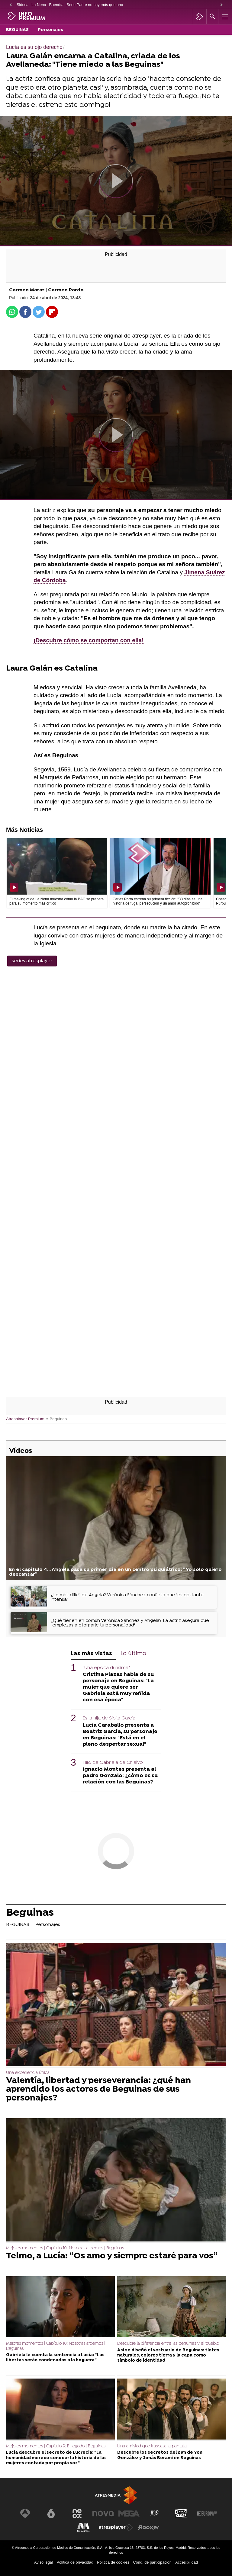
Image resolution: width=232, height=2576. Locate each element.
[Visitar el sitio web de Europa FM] (207, 2513)
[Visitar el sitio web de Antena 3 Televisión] (25, 2513)
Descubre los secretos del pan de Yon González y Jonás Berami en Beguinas (159, 2455)
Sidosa (22, 4)
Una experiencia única (28, 2072)
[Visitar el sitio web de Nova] (103, 2513)
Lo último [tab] (133, 1653)
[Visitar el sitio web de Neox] (77, 2513)
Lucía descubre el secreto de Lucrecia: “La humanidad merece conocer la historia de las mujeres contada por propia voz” (56, 2458)
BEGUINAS (17, 30)
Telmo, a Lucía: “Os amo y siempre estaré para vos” (112, 2256)
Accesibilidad (186, 2562)
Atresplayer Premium (25, 1419)
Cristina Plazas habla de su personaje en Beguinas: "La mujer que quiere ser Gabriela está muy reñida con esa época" (118, 1687)
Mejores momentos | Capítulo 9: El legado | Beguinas (55, 2446)
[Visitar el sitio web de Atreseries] (155, 2513)
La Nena (38, 4)
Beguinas (30, 1913)
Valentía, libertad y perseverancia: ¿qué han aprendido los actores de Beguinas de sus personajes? (98, 2090)
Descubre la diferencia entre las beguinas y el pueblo (168, 2343)
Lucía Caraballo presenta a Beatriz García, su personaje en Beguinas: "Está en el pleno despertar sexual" (120, 1735)
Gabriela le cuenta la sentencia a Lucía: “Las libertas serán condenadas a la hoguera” (55, 2358)
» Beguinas (56, 1419)
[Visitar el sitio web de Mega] (129, 2513)
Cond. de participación (152, 2562)
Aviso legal (43, 2562)
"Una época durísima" (106, 1668)
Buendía (56, 4)
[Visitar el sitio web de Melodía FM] (83, 2527)
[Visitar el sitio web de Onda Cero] (181, 2513)
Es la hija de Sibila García (109, 1718)
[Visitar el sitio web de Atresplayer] (116, 2527)
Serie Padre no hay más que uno (94, 4)
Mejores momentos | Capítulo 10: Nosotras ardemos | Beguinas (65, 2248)
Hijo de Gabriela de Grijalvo (113, 1763)
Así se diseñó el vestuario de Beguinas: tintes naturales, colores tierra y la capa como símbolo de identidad (168, 2355)
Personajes (50, 30)
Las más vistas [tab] (91, 1653)
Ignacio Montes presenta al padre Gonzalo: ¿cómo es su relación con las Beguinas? (120, 1775)
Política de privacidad (74, 2562)
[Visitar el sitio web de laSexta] (51, 2513)
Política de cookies (113, 2562)
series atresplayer (32, 961)
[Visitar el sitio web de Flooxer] (148, 2527)
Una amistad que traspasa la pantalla (152, 2446)
